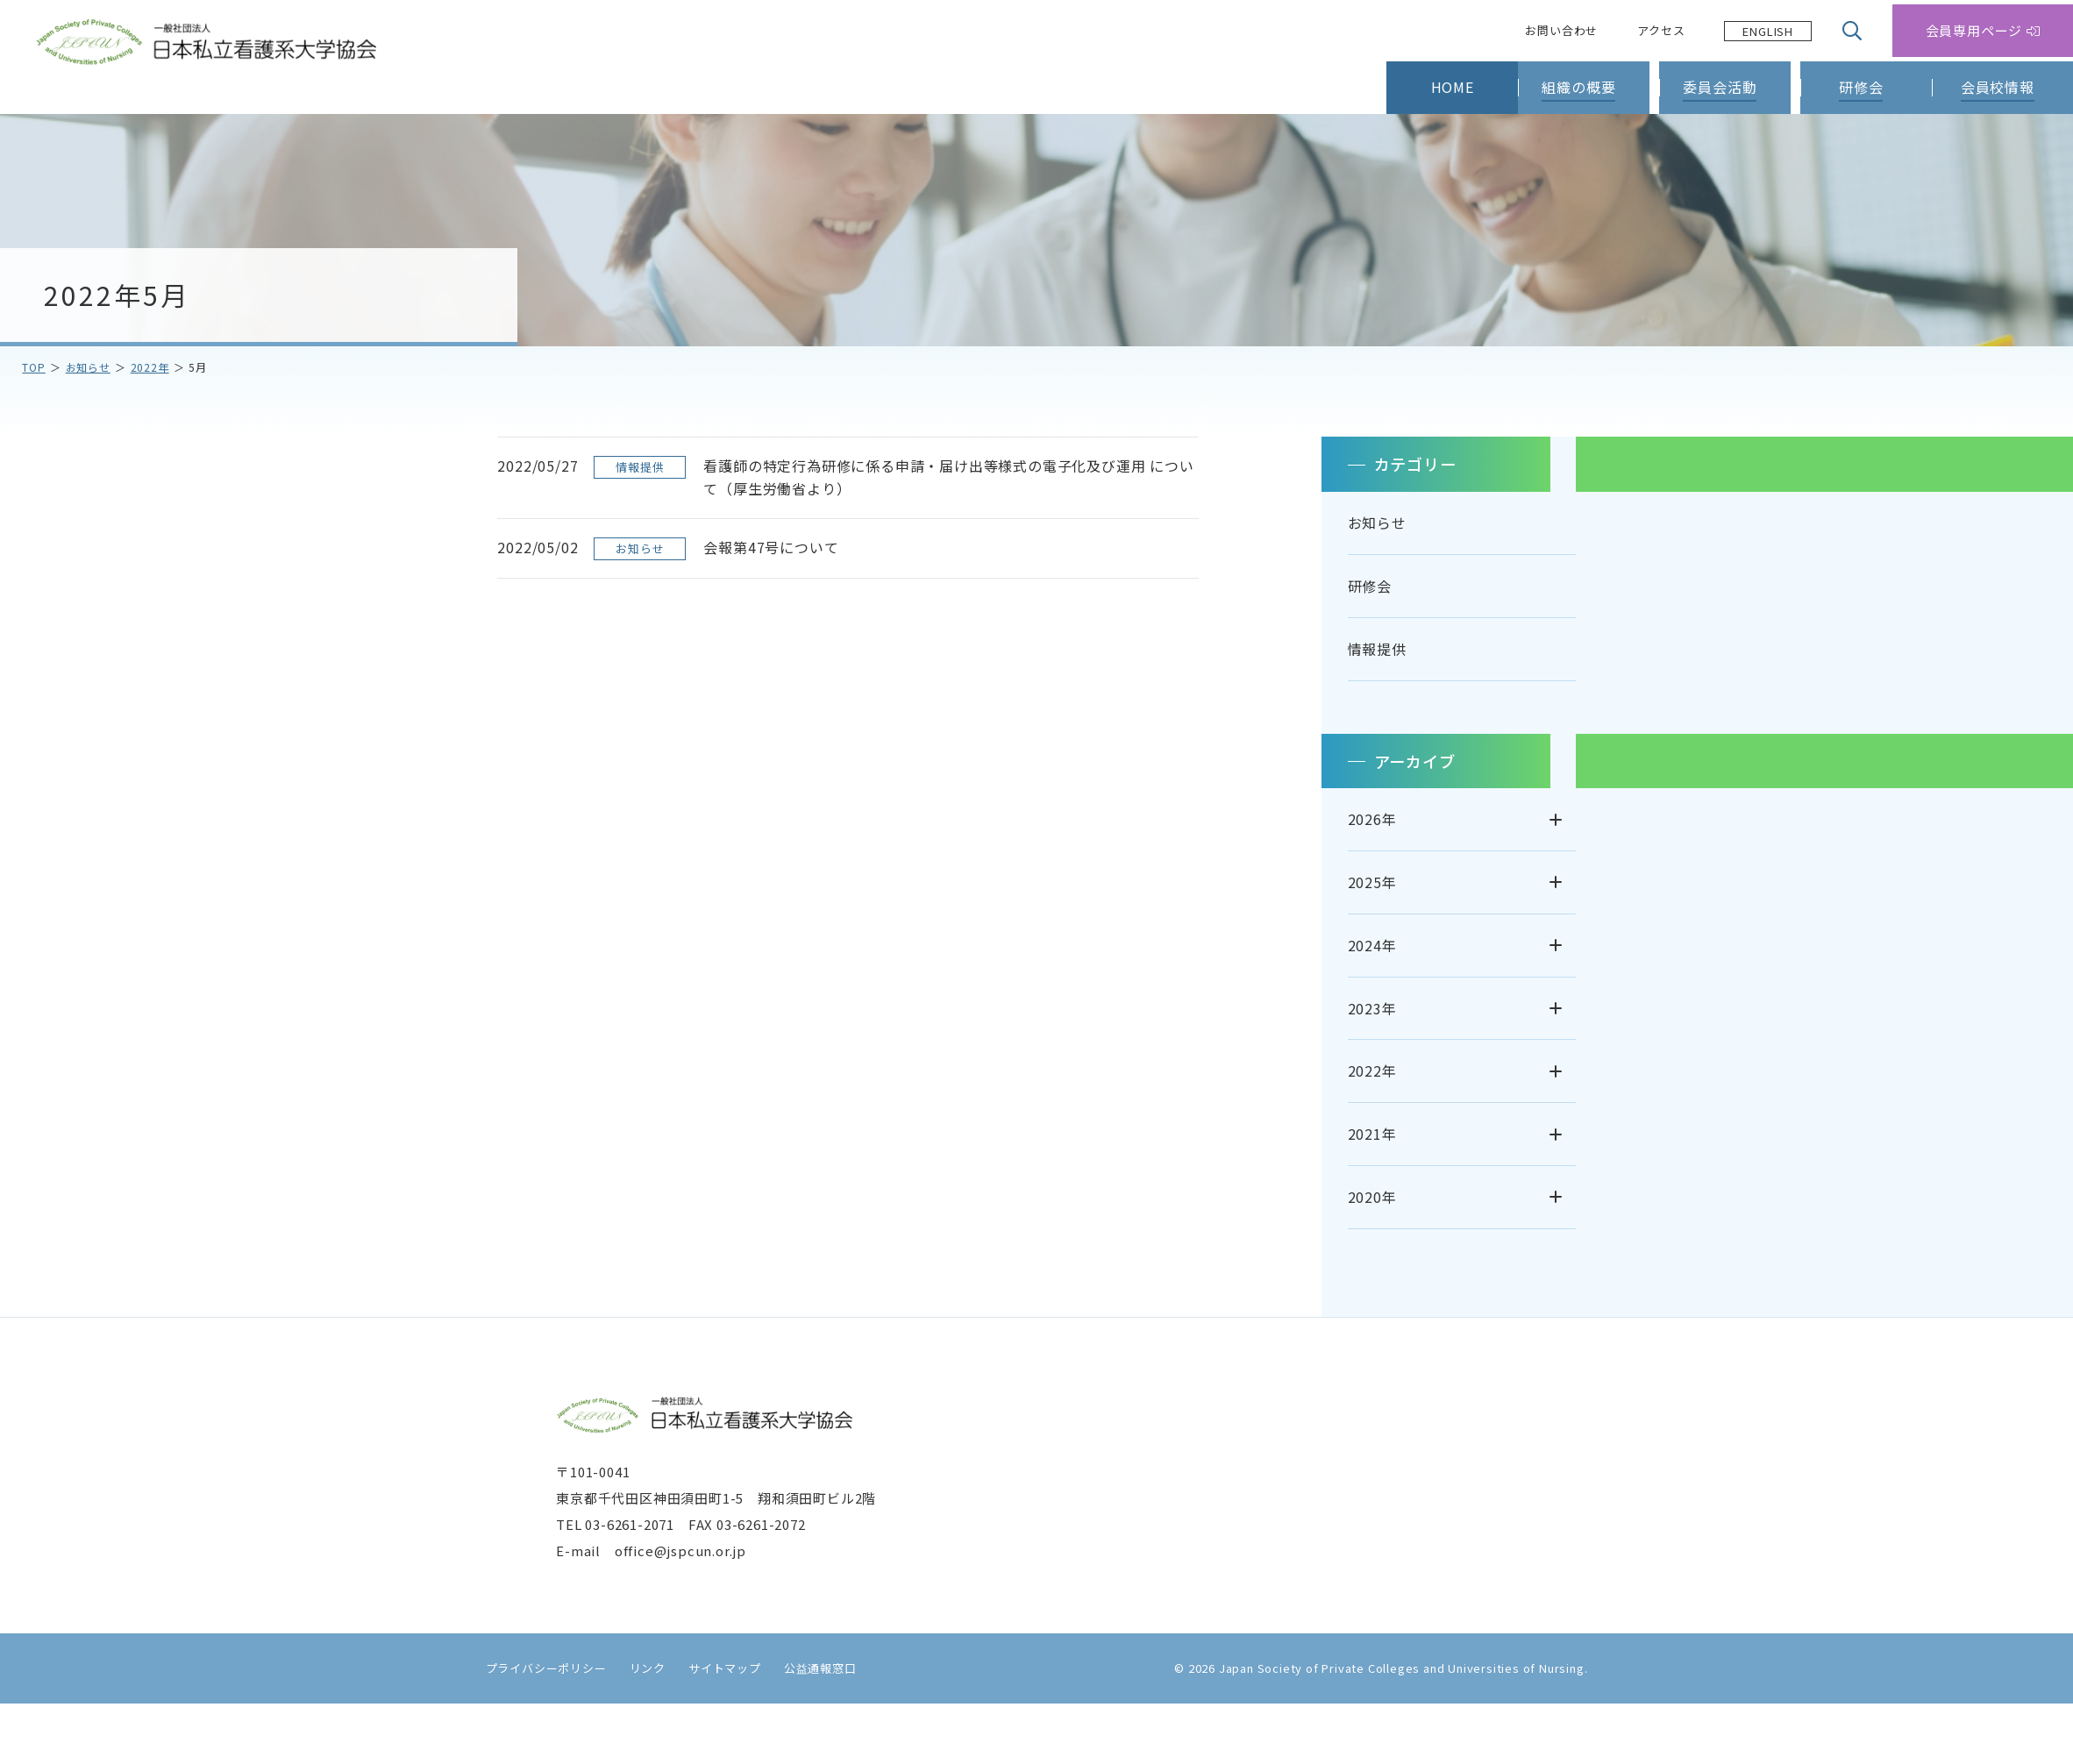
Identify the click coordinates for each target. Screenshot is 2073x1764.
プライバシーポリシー (535, 1728)
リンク (637, 1728)
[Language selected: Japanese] (1768, 31)
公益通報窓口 (809, 1728)
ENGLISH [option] (1767, 31)
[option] (1768, 31)
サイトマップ (714, 1728)
